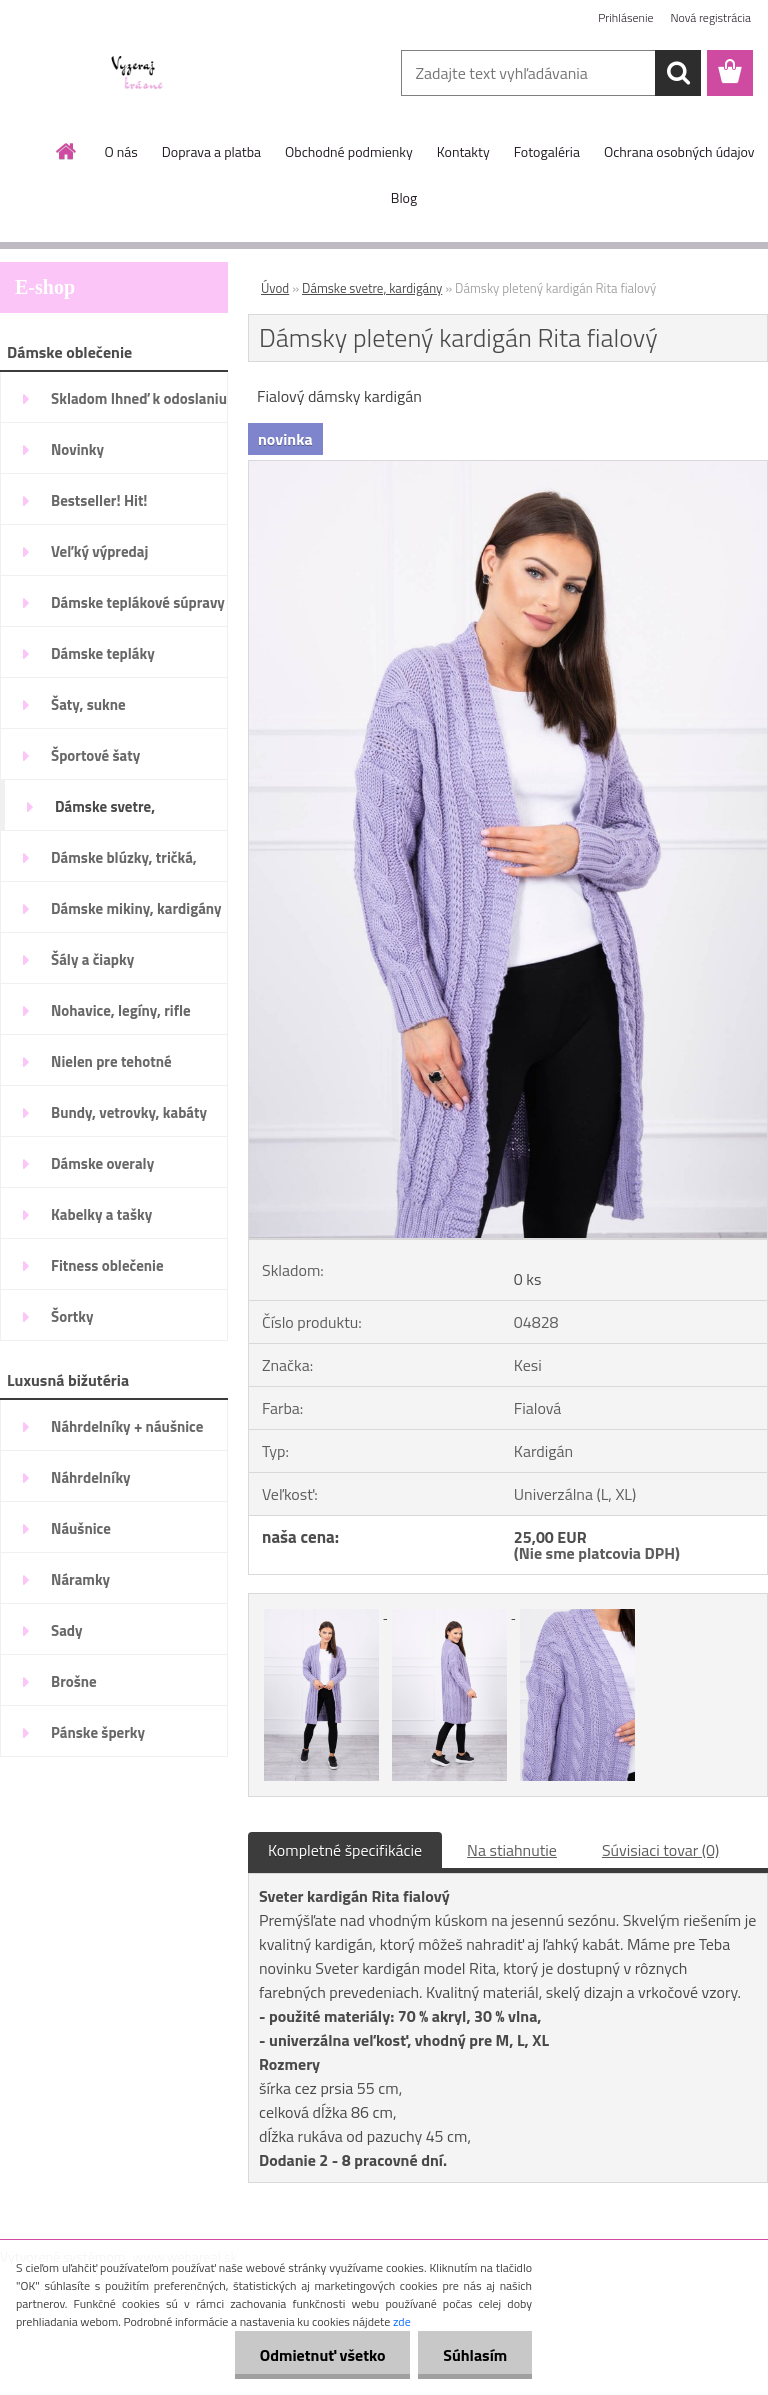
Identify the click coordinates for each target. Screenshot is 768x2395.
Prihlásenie (625, 17)
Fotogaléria (547, 151)
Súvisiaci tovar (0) (660, 1850)
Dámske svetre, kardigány (372, 288)
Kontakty (463, 151)
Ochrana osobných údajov (679, 151)
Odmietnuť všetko (322, 2355)
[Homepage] (67, 151)
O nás (120, 151)
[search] (678, 73)
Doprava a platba (211, 151)
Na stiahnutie (512, 1850)
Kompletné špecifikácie (345, 1850)
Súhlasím (475, 2355)
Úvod (275, 288)
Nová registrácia (710, 17)
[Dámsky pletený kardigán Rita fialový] (508, 469)
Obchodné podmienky (349, 151)
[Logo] (137, 74)
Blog (404, 197)
